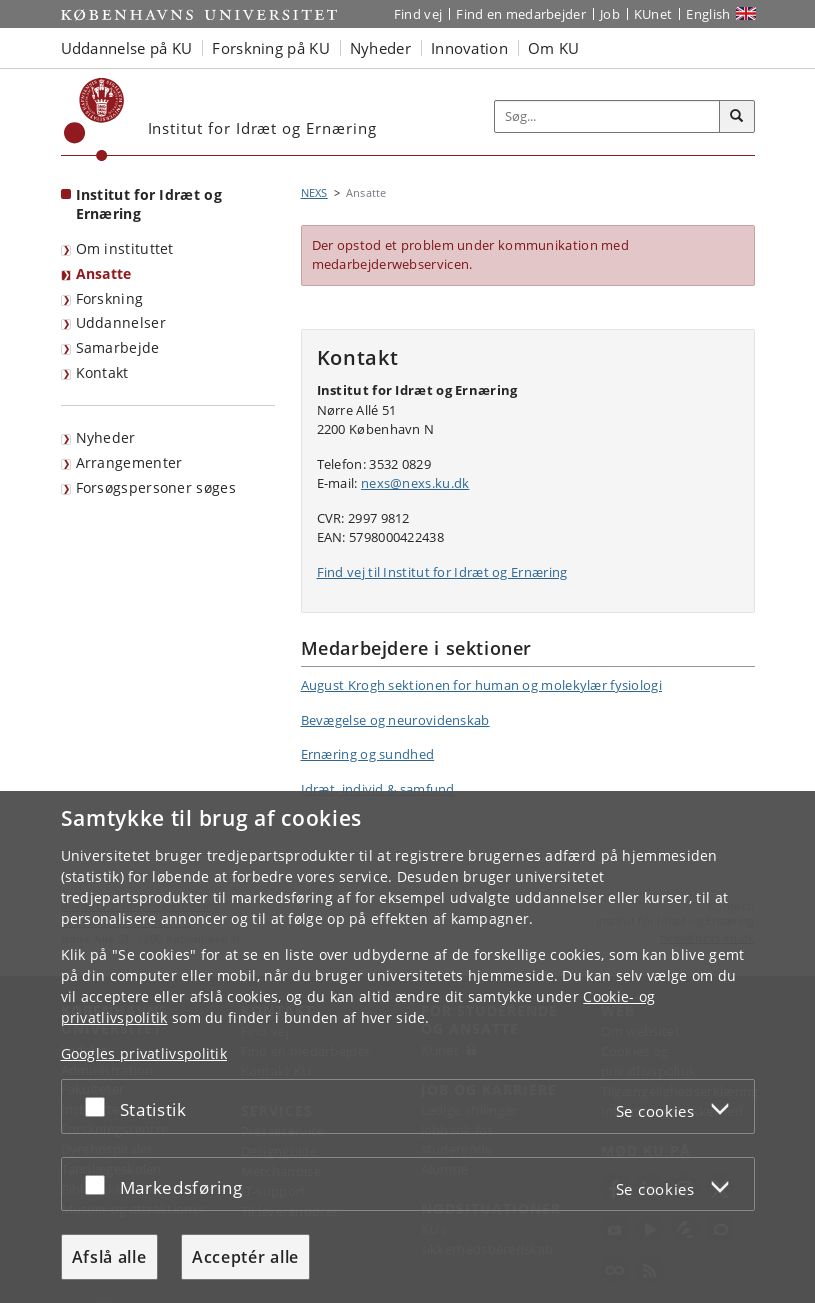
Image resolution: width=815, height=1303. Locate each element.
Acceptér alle (245, 1257)
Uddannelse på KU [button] (127, 48)
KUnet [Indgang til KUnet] (653, 14)
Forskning (110, 298)
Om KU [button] (554, 48)
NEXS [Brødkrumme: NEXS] (314, 192)
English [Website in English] (708, 14)
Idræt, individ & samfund (378, 789)
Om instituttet (125, 248)
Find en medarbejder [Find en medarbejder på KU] (521, 14)
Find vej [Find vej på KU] (418, 14)
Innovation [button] (469, 48)
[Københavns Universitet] (94, 119)
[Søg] (737, 117)
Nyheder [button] (380, 48)
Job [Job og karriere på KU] (610, 14)
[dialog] (407, 1047)
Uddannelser (121, 322)
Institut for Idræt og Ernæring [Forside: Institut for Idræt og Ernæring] (149, 204)
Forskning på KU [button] (271, 48)
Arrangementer (129, 462)
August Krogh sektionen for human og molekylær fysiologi (482, 685)
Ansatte (104, 273)
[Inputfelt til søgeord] (607, 116)
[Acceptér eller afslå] (100, 1106)
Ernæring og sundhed (368, 754)
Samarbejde (118, 347)
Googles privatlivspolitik (144, 1053)
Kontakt (102, 372)
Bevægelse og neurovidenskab (395, 720)
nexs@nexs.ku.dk (415, 483)
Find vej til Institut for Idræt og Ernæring (442, 572)
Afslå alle (109, 1257)
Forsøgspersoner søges (156, 487)
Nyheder (106, 437)
